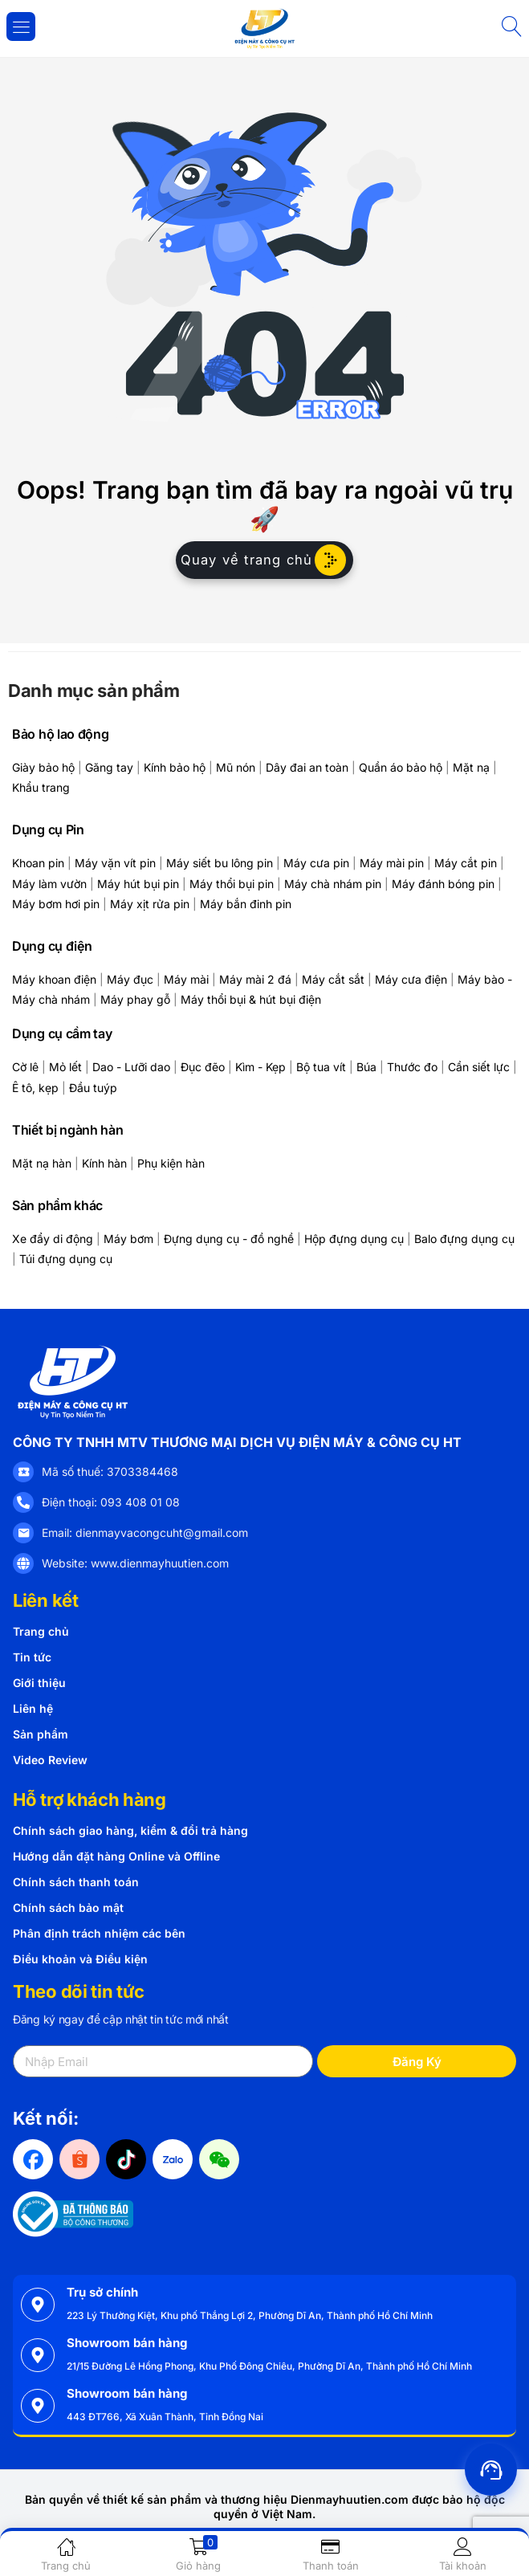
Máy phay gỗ (135, 999)
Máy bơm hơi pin (56, 904)
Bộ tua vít (321, 1067)
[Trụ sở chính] (38, 2304)
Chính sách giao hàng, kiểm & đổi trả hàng (130, 1830)
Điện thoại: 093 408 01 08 (111, 1502)
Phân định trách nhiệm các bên (99, 1933)
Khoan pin (38, 863)
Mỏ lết (65, 1067)
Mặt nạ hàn (41, 1163)
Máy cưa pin (316, 863)
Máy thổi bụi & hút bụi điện (251, 999)
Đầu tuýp (93, 1087)
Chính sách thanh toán (76, 1882)
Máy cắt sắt (333, 979)
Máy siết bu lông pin (219, 863)
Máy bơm (128, 1238)
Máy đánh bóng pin (443, 884)
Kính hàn (104, 1163)
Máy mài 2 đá (255, 979)
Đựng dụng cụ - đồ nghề (229, 1238)
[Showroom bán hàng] (38, 2355)
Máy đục (130, 979)
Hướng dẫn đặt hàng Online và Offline (116, 1856)
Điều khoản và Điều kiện (80, 1959)
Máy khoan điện (54, 979)
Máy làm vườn (49, 884)
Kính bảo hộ (174, 767)
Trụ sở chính (102, 2292)
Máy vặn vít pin (115, 863)
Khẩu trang (41, 787)
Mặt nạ (471, 767)
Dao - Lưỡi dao (131, 1067)
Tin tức (32, 1657)
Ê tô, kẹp (35, 1087)
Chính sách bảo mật (68, 1907)
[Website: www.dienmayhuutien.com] (23, 1563)
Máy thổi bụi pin (231, 884)
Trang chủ (41, 1631)
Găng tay (109, 767)
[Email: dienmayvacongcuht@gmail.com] (23, 1532)
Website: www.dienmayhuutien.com (135, 1563)
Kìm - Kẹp (260, 1067)
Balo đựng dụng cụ (464, 1238)
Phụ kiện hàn (171, 1163)
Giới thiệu (39, 1682)
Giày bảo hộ (43, 767)
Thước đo (412, 1067)
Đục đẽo (203, 1067)
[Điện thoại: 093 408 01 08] (23, 1502)
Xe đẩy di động (52, 1238)
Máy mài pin (392, 863)
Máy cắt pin (465, 863)
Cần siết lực (479, 1067)
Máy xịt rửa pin (149, 904)
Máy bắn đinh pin (245, 904)
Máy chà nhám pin (332, 884)
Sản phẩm (40, 1734)
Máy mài (186, 979)
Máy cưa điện (411, 979)
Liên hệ (33, 1708)
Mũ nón (235, 767)
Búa (366, 1067)
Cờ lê (25, 1067)
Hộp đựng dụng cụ (354, 1238)
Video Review (50, 1760)
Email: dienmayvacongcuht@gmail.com (145, 1532)
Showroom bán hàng (127, 2342)
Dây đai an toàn (307, 767)
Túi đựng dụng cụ (65, 1259)
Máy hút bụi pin (138, 884)
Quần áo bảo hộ (400, 767)
